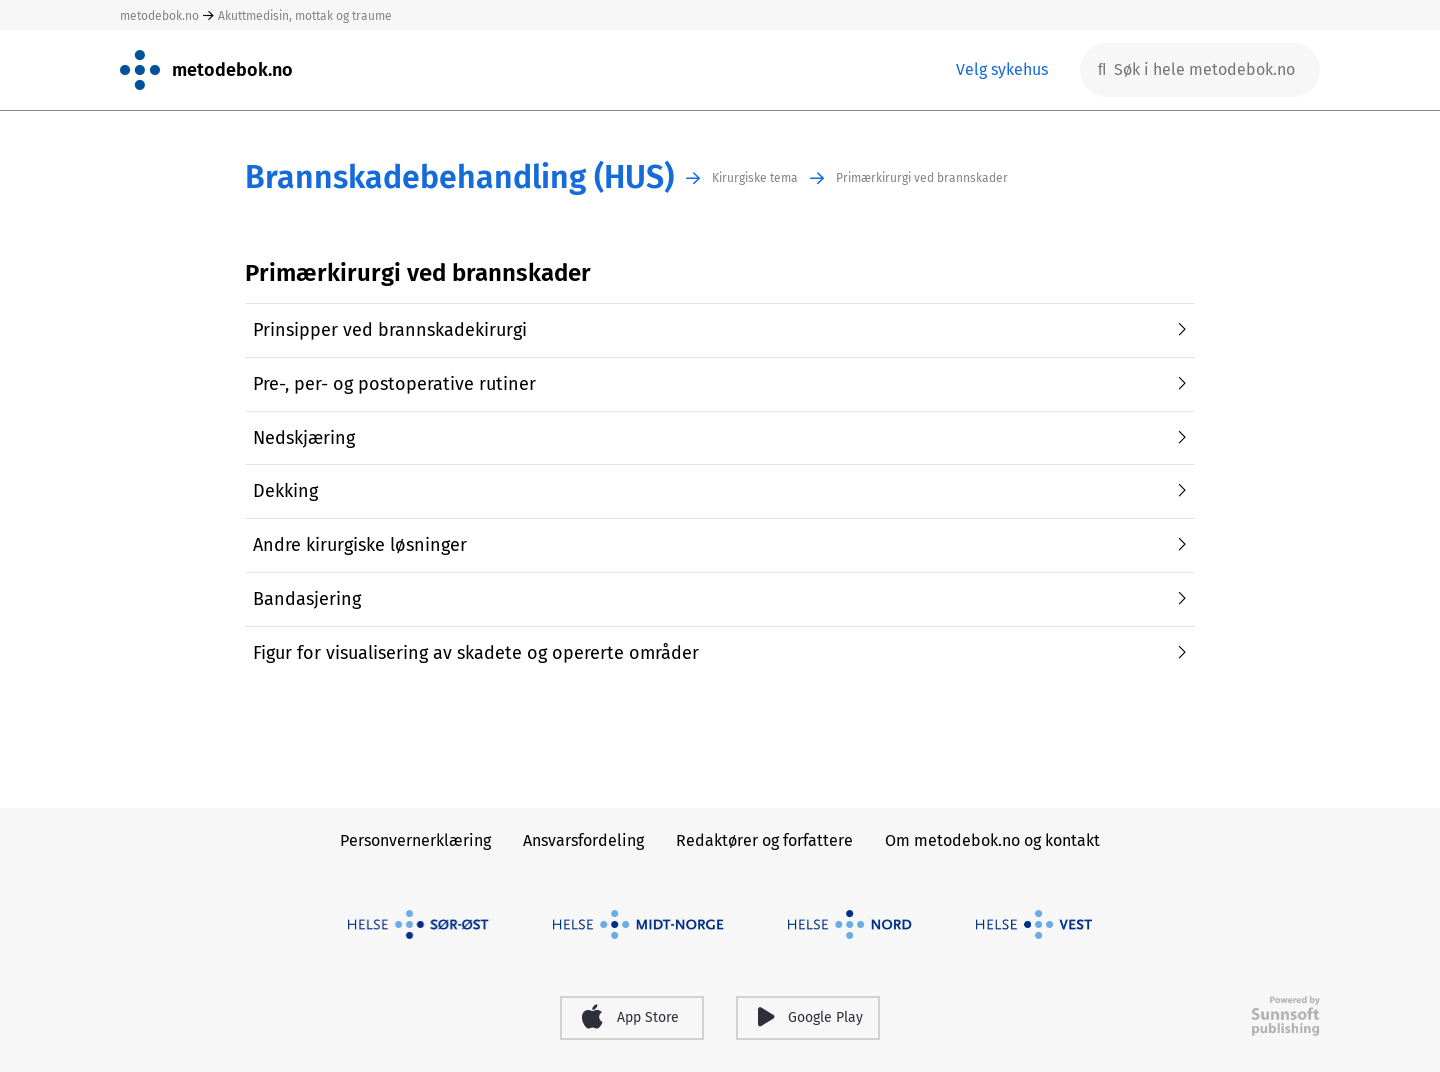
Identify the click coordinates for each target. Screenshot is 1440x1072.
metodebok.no (159, 16)
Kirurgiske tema (755, 178)
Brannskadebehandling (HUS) (459, 177)
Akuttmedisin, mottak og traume (305, 16)
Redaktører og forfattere (764, 840)
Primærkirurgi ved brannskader (922, 178)
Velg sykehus (1002, 69)
